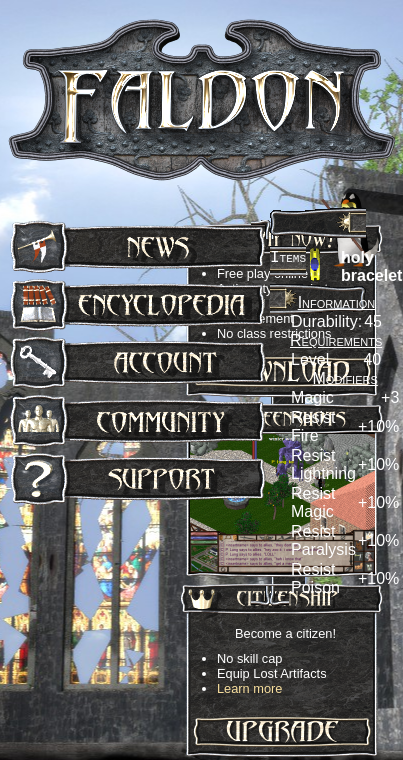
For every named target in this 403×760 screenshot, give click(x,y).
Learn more (249, 688)
